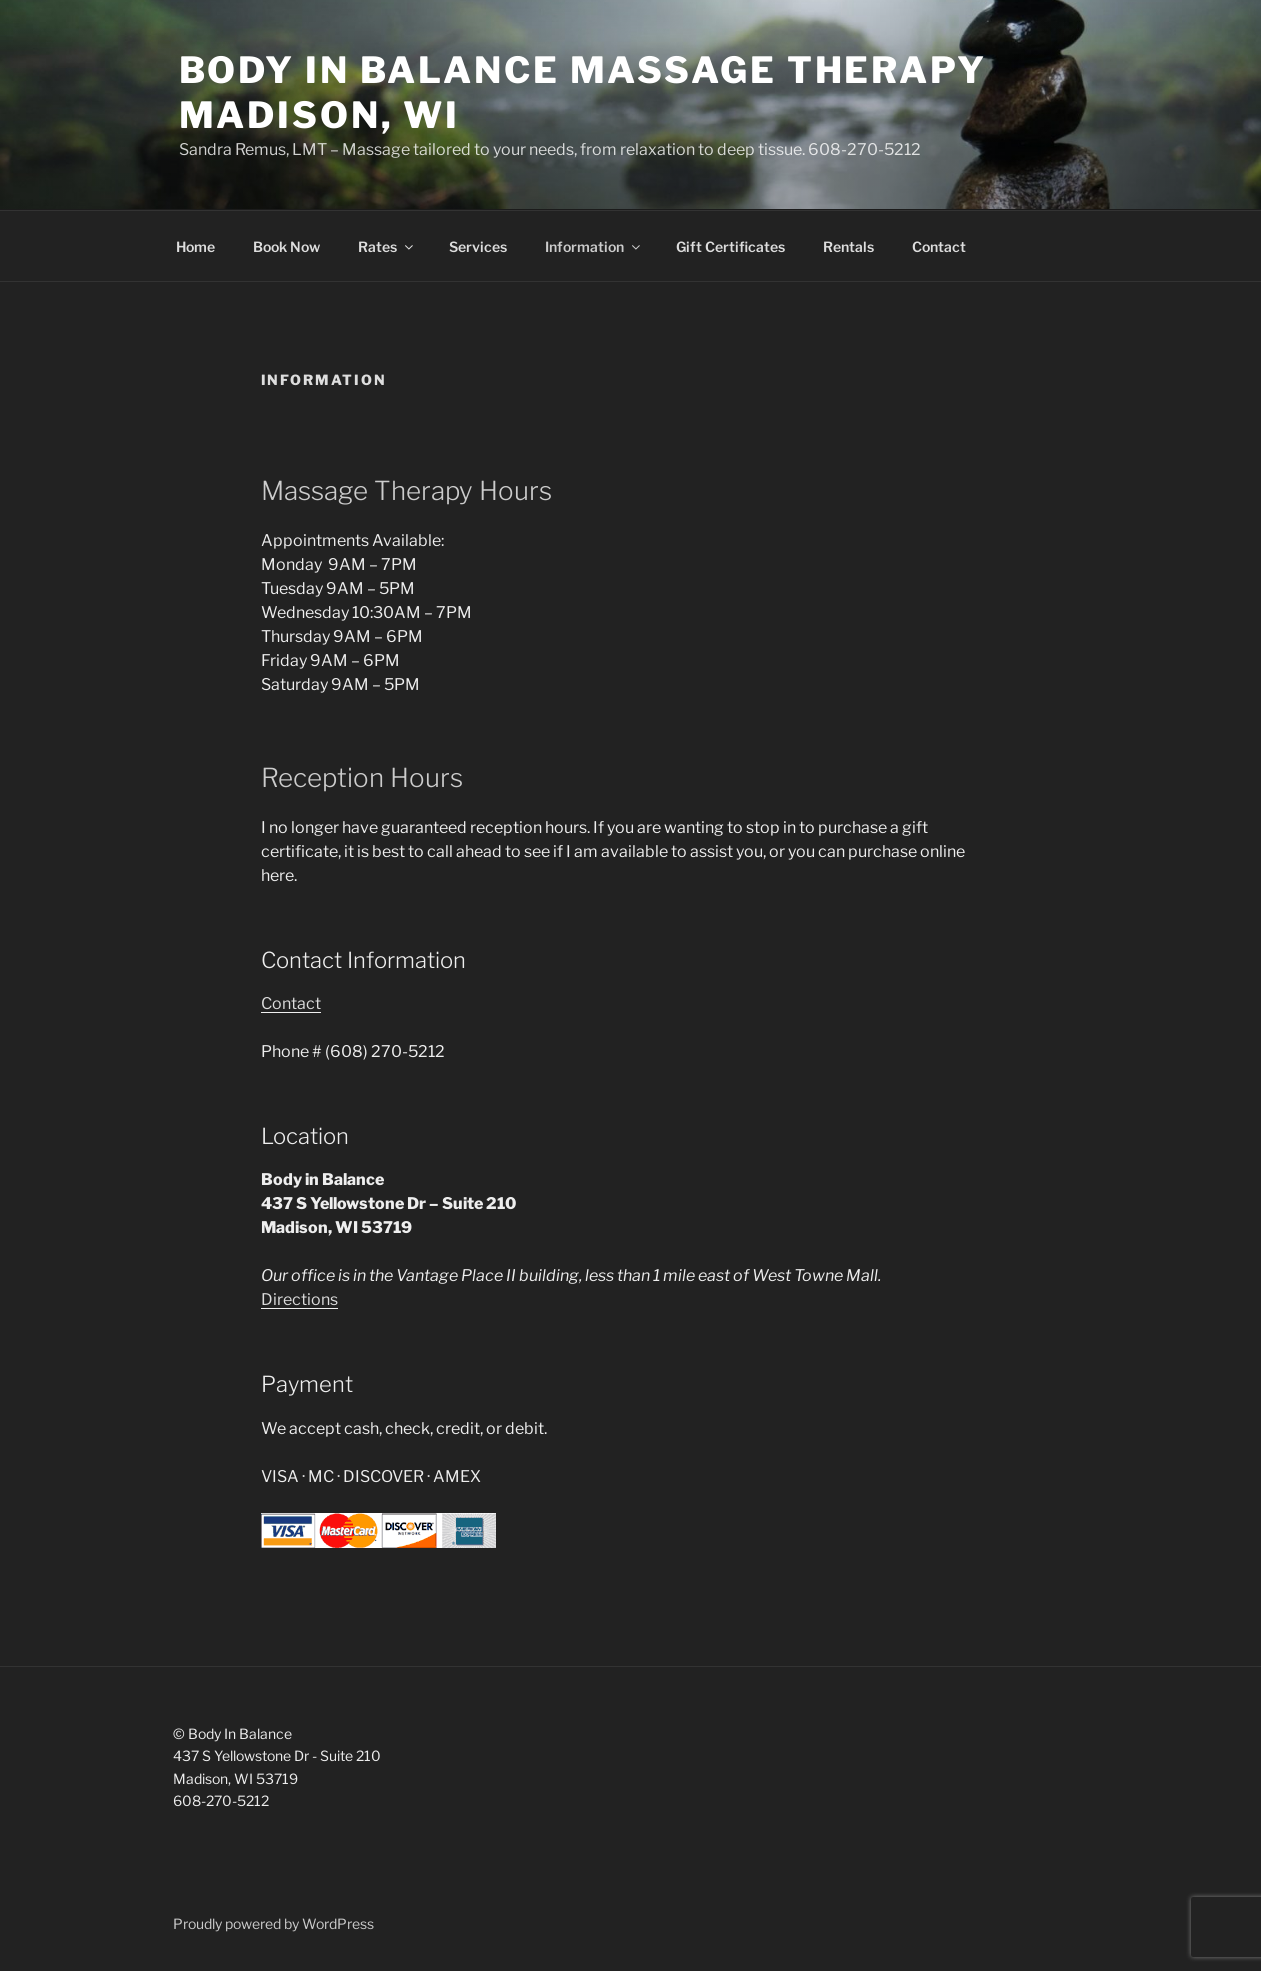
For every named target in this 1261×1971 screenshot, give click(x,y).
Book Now (286, 246)
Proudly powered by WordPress (273, 1923)
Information (594, 246)
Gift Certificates (730, 246)
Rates (387, 246)
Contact (939, 246)
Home (195, 246)
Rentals (848, 246)
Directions (299, 1299)
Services (478, 246)
